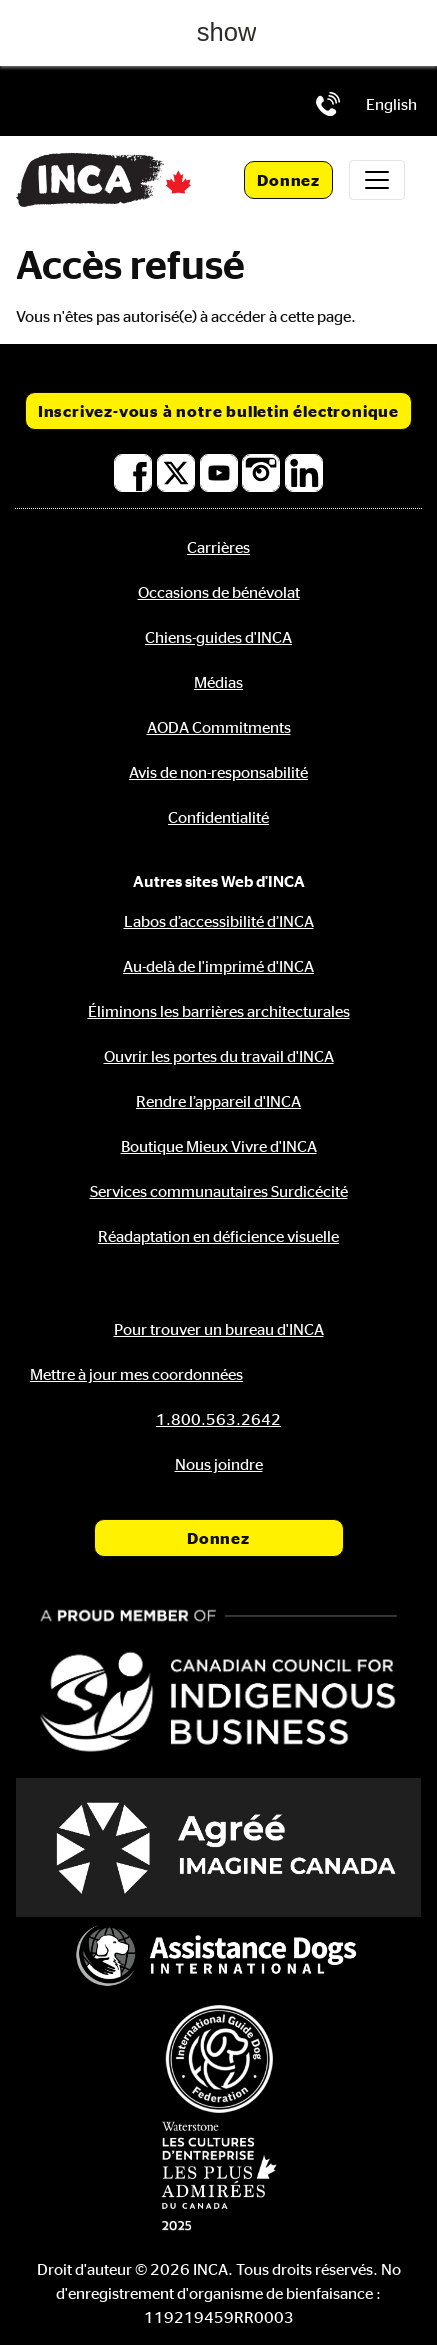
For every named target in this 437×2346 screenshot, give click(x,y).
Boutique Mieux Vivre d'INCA (219, 1146)
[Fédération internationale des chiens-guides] (218, 2058)
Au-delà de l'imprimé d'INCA (218, 966)
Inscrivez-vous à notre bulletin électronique (218, 411)
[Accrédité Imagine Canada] (218, 1847)
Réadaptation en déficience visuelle (218, 1236)
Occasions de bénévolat (219, 592)
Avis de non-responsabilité (218, 772)
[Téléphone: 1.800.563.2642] (328, 104)
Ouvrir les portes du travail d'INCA (219, 1056)
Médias (218, 682)
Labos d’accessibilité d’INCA (219, 921)
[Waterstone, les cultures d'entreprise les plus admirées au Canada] (218, 2176)
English (391, 104)
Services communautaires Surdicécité (219, 1191)
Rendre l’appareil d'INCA (218, 1101)
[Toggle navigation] (377, 180)
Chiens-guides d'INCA (218, 637)
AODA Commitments (219, 727)
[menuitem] (391, 104)
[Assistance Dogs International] (218, 1958)
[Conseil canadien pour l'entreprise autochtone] (218, 1683)
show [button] (227, 32)
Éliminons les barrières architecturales (219, 1011)
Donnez (288, 180)
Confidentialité (218, 817)
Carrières (218, 547)
